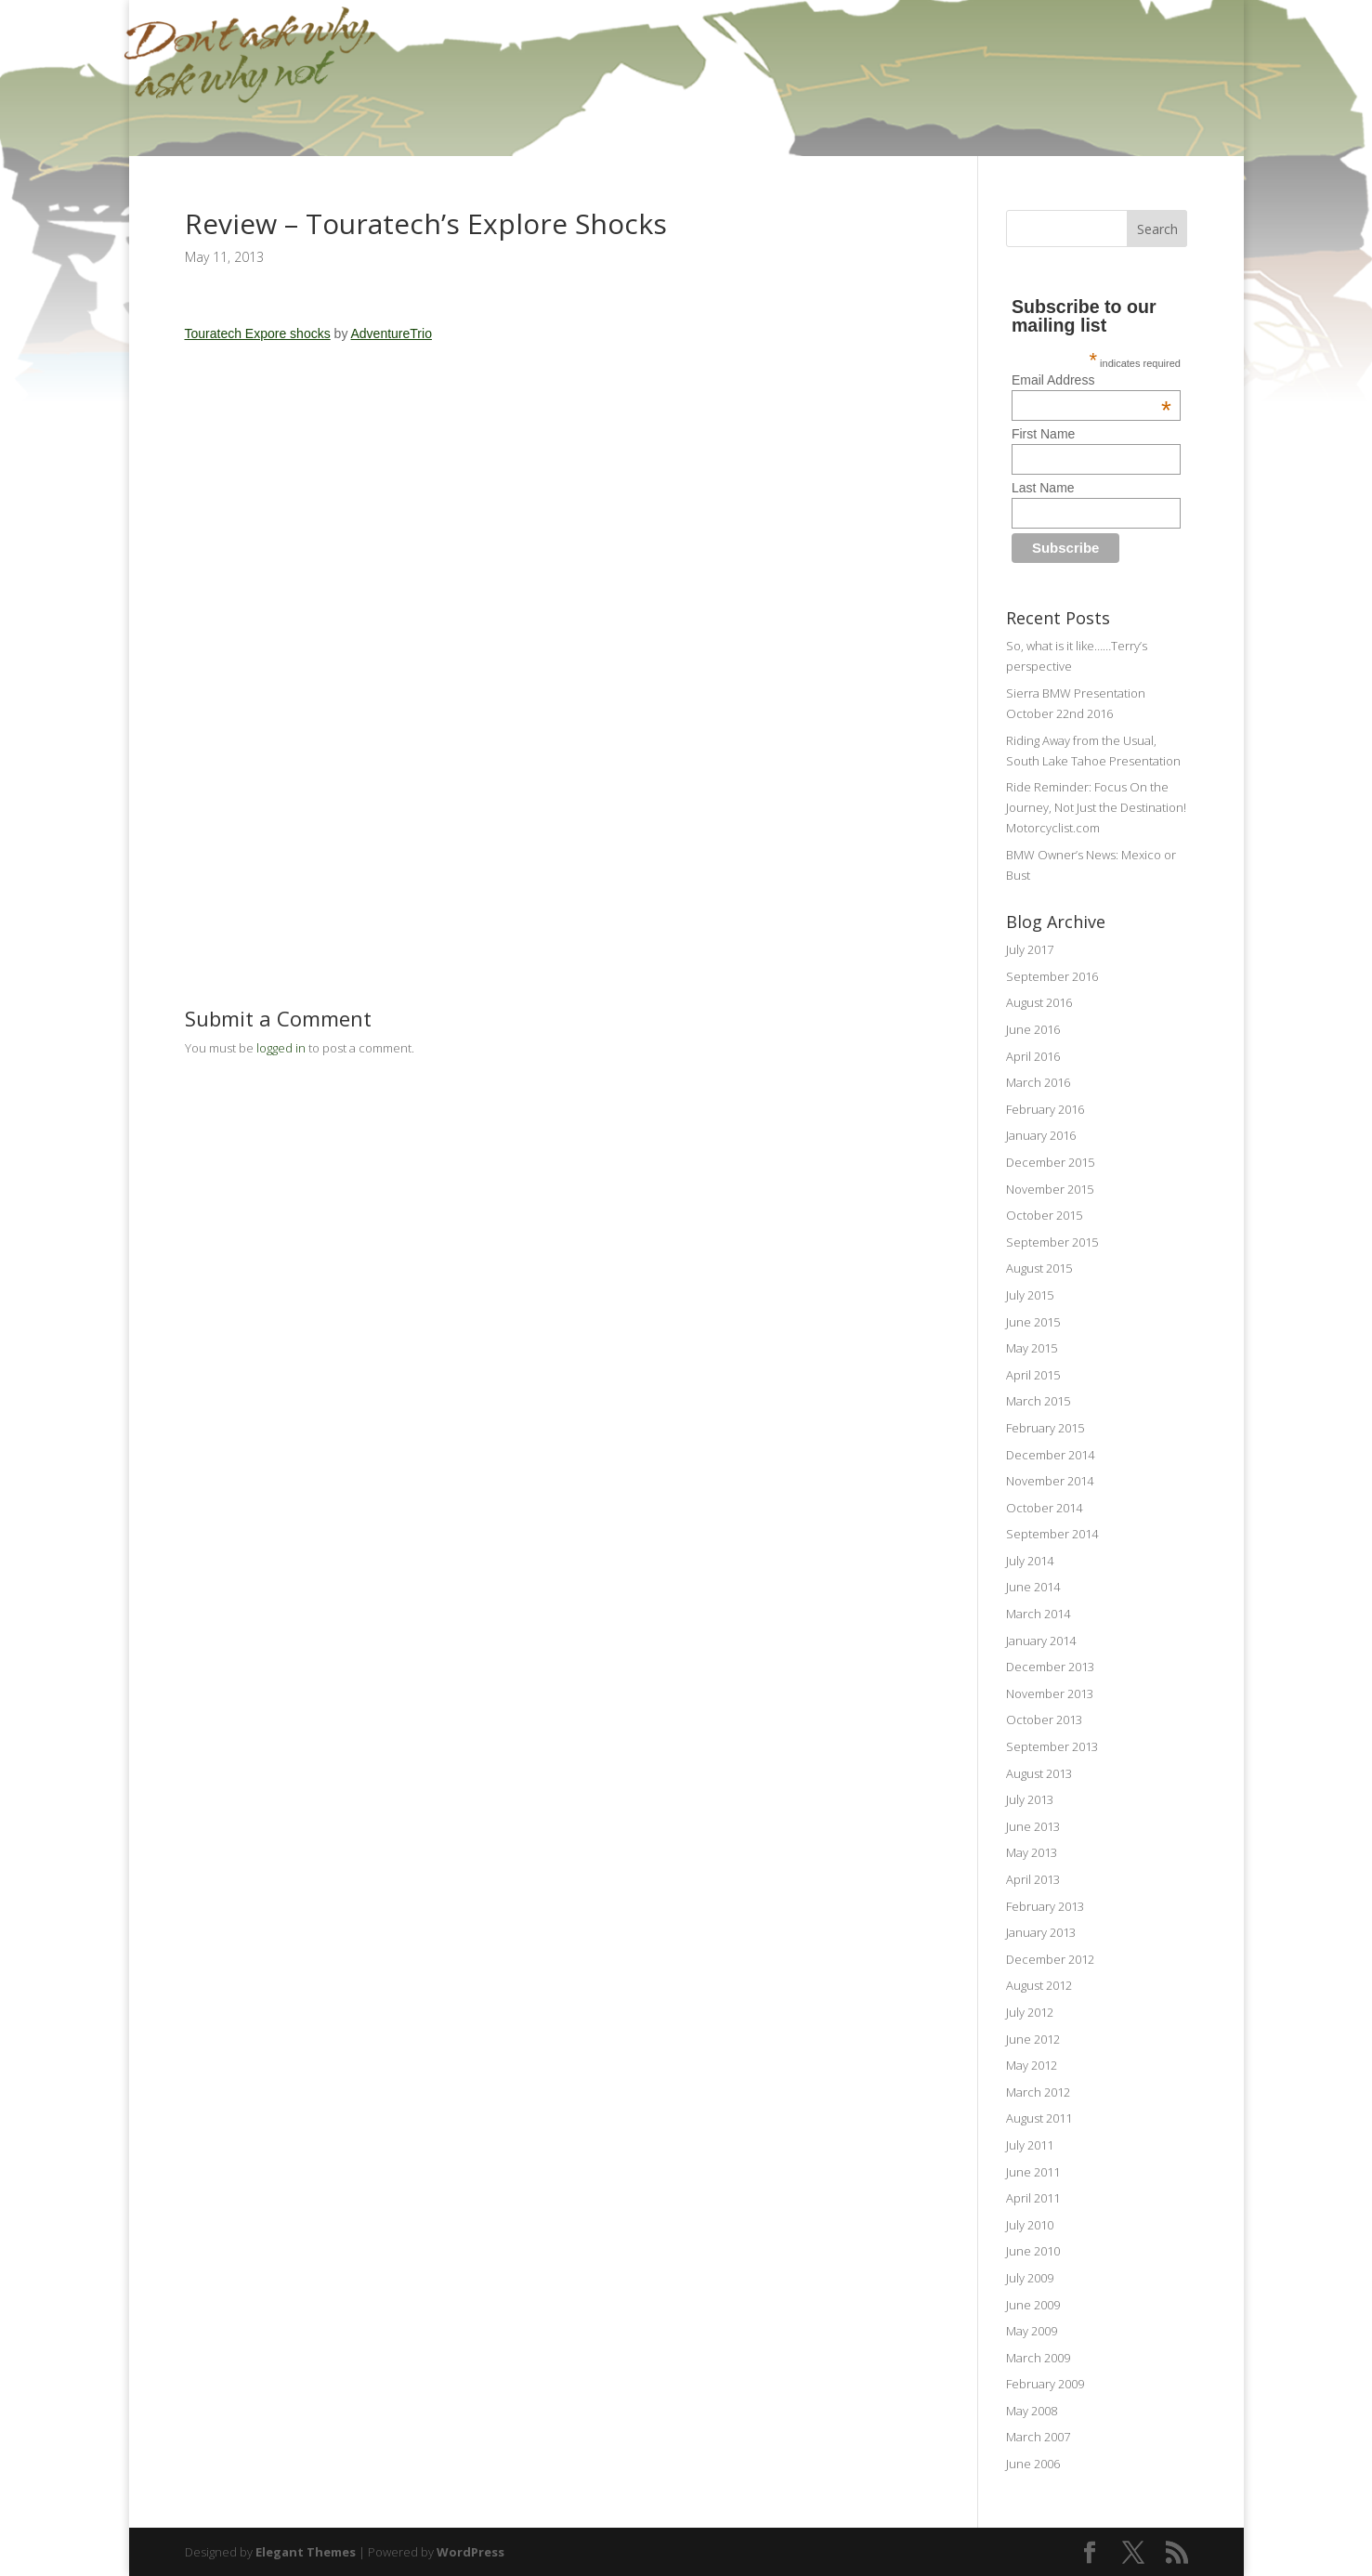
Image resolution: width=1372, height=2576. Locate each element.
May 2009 (1031, 2330)
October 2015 (1044, 1215)
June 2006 (1033, 2463)
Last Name (1043, 487)
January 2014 (1041, 1640)
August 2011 (1039, 2118)
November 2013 (1049, 1693)
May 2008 (1031, 2410)
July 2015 (1029, 1295)
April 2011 (1033, 2198)
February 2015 (1045, 1427)
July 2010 (1029, 2224)
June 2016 (1033, 1029)
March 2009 (1038, 2357)
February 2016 (1045, 1109)
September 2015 (1052, 1242)
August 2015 (1039, 1268)
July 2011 (1029, 2145)
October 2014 (1044, 1507)
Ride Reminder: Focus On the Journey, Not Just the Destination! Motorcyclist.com (1096, 807)
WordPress (470, 2551)
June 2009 (1033, 2304)
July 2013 (1029, 1799)
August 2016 (1039, 1002)
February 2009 (1045, 2383)
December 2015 (1050, 1162)
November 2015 (1049, 1189)
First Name (1043, 433)
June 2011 (1033, 2172)
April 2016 (1033, 1056)
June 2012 (1033, 2039)
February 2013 (1045, 1906)
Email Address (1091, 380)
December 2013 (1050, 1666)
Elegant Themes (305, 2551)
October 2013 (1044, 1719)
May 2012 (1031, 2065)
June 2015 (1033, 1322)
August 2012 (1039, 1985)
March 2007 (1038, 2436)
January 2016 (1041, 1135)
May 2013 (1031, 1852)
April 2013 (1033, 1879)
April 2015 (1033, 1374)
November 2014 (1049, 1480)
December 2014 (1050, 1454)
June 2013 (1033, 1826)
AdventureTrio (391, 333)
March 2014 (1038, 1613)
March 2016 (1038, 1082)
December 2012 (1050, 1959)
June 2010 (1033, 2251)
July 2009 (1029, 2277)
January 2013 (1041, 1932)
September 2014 (1052, 1533)
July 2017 (1029, 949)
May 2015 (1031, 1348)
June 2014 (1033, 1586)
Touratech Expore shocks (258, 333)
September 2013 (1052, 1746)
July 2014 (1029, 1560)
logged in (281, 1048)
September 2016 (1052, 976)
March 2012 (1038, 2092)
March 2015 (1038, 1401)
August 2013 (1039, 1773)
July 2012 (1029, 2012)
